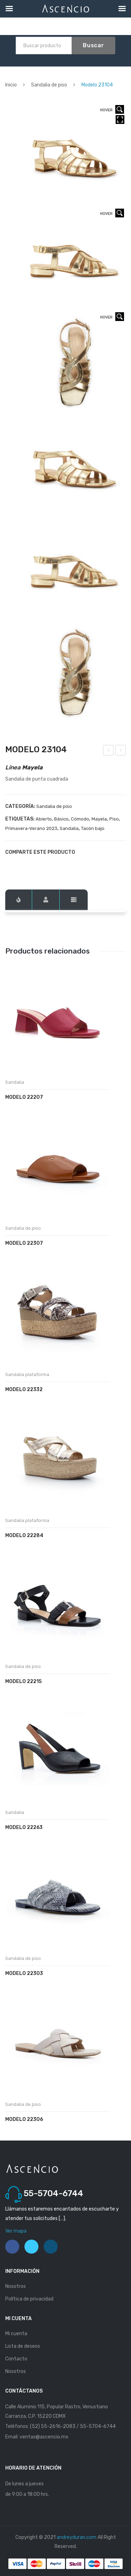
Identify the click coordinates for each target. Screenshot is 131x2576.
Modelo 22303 (24, 1973)
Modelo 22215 (23, 1681)
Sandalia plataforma (27, 1374)
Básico (61, 819)
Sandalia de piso (49, 85)
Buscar (93, 45)
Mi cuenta (16, 2334)
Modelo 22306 (24, 2119)
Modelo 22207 (24, 1097)
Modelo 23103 (109, 751)
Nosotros (15, 2286)
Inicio (11, 85)
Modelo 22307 (24, 1243)
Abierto (44, 819)
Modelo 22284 (24, 1535)
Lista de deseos (22, 2346)
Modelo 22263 (24, 1827)
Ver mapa (16, 2231)
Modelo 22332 (24, 1389)
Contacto (16, 2359)
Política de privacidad (29, 2299)
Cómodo (80, 819)
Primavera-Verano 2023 (31, 828)
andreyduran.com (76, 2537)
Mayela (99, 819)
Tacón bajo (92, 828)
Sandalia (69, 828)
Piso (114, 819)
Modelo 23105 (121, 751)
